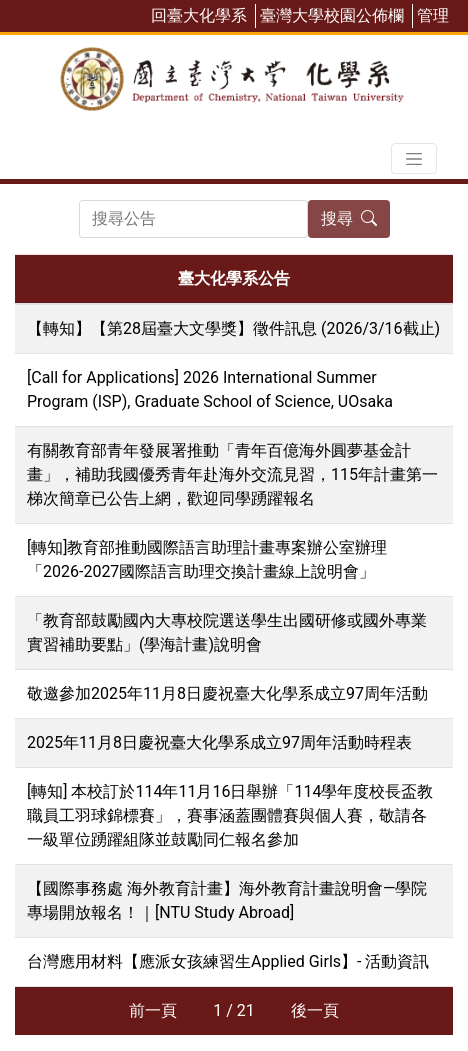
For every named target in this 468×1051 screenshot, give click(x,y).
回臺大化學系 (199, 15)
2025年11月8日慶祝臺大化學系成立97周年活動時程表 (219, 742)
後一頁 (315, 1010)
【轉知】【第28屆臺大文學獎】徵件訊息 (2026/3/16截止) (233, 328)
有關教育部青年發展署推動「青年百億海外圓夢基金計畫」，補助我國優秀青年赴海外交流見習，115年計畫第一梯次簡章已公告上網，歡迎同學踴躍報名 (232, 474)
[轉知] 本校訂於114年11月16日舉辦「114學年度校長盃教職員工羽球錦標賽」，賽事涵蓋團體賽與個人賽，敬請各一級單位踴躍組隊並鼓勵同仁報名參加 (230, 815)
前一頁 (153, 1010)
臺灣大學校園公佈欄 (332, 15)
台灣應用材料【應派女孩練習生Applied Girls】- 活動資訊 (228, 961)
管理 (433, 15)
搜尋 (349, 218)
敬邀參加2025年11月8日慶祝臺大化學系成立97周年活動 (227, 693)
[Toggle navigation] (414, 159)
